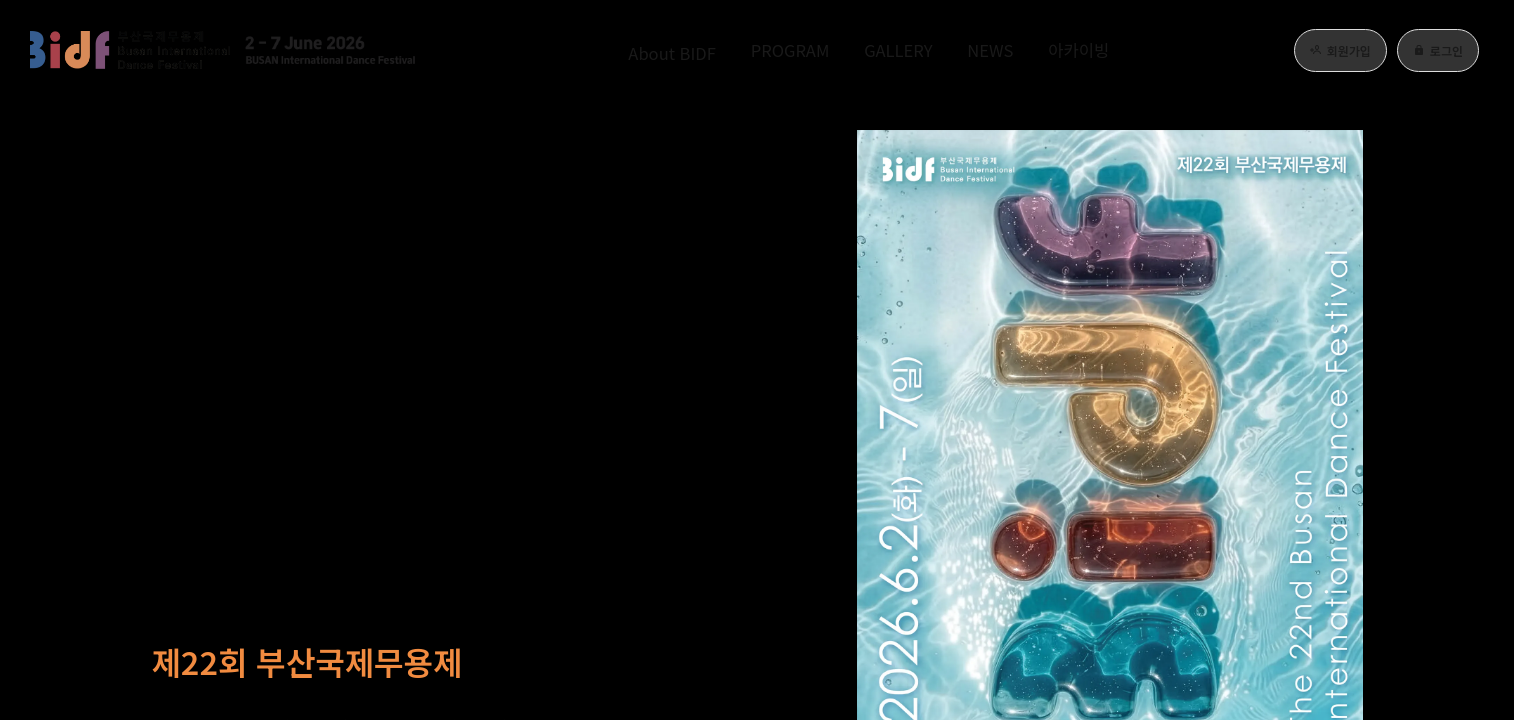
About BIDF (633, 50)
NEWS (1007, 50)
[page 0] (1459, 315)
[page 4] (1459, 413)
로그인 (1438, 50)
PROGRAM (771, 50)
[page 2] (1459, 353)
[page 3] (1459, 383)
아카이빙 (1111, 50)
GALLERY (898, 50)
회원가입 (1340, 50)
